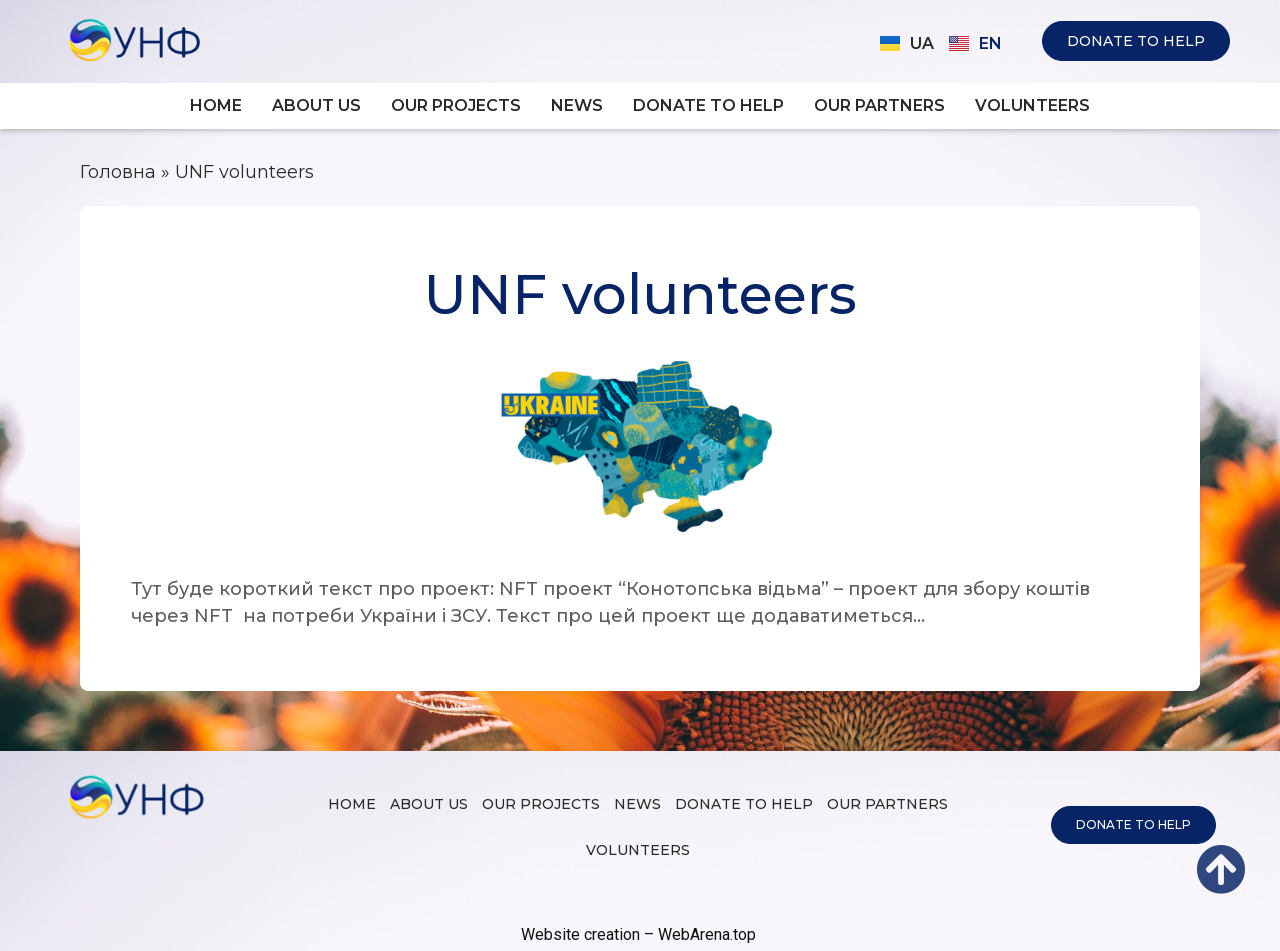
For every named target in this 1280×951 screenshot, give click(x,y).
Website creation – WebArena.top (638, 934)
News (577, 105)
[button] (1136, 41)
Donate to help (708, 105)
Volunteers (1032, 105)
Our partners (879, 105)
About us (316, 105)
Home (216, 105)
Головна (118, 172)
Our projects (456, 105)
